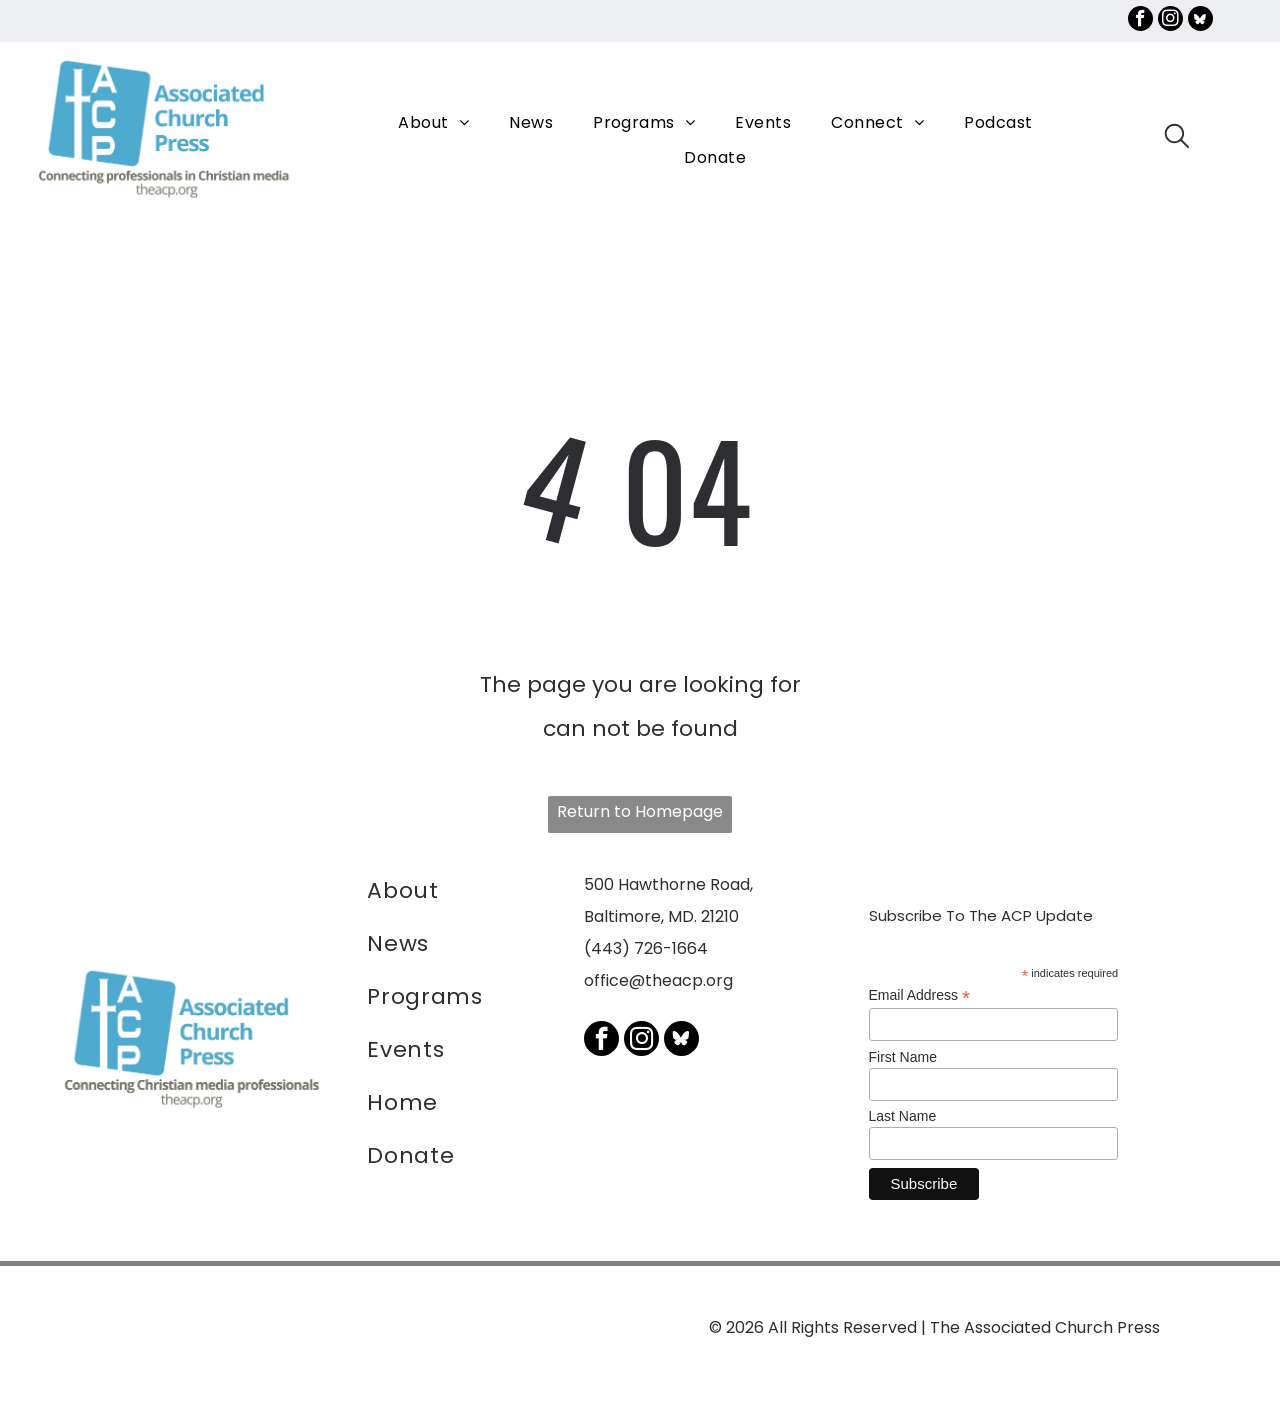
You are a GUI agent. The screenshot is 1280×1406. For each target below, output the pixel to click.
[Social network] (1200, 21)
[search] (1177, 139)
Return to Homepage (640, 810)
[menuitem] (433, 121)
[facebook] (1140, 21)
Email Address (920, 994)
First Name (903, 1056)
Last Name (903, 1115)
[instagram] (1170, 21)
